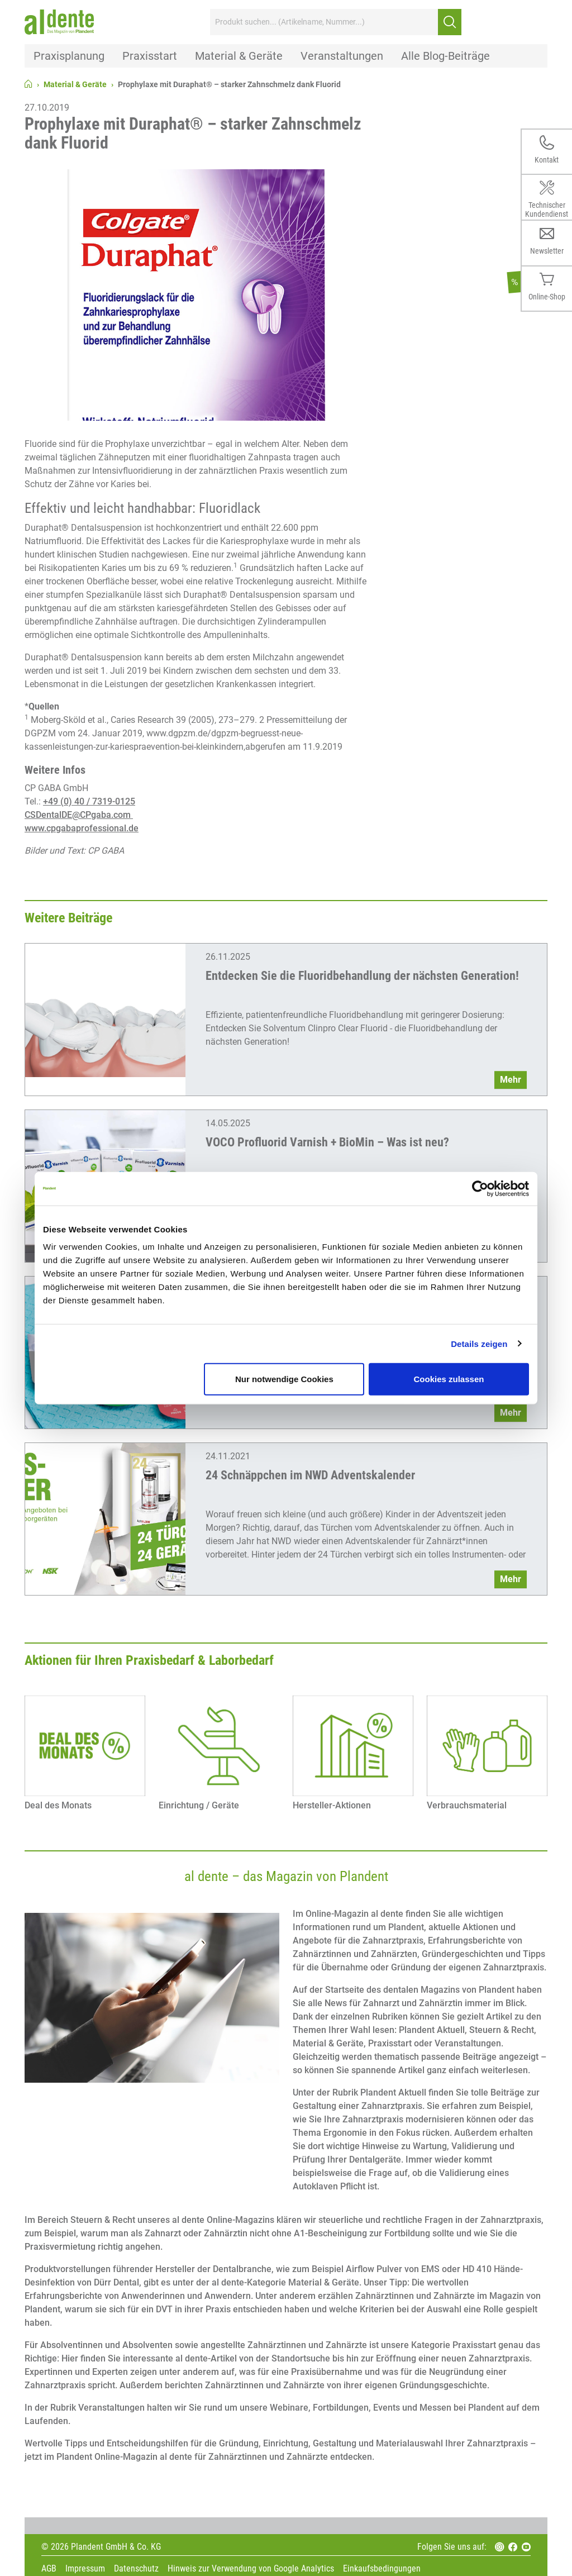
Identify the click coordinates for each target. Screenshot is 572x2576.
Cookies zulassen (449, 1379)
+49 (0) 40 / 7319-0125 (89, 801)
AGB (48, 2569)
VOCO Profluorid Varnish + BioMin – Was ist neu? (327, 1142)
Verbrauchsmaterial (467, 1805)
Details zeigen (479, 1343)
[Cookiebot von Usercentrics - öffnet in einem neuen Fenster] (480, 1188)
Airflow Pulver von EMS (394, 2269)
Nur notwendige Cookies (284, 1379)
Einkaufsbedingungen (382, 2569)
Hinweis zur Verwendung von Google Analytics (251, 2569)
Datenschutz (136, 2569)
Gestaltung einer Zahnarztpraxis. (360, 2106)
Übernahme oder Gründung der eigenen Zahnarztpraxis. (433, 1967)
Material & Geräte (75, 84)
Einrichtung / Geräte (199, 1805)
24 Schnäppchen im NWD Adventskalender (310, 1475)
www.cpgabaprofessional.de (82, 828)
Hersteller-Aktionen (332, 1805)
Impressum (85, 2569)
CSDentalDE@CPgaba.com (79, 815)
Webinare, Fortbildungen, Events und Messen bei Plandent (387, 2407)
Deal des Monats (58, 1805)
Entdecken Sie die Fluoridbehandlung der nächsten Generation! (362, 976)
